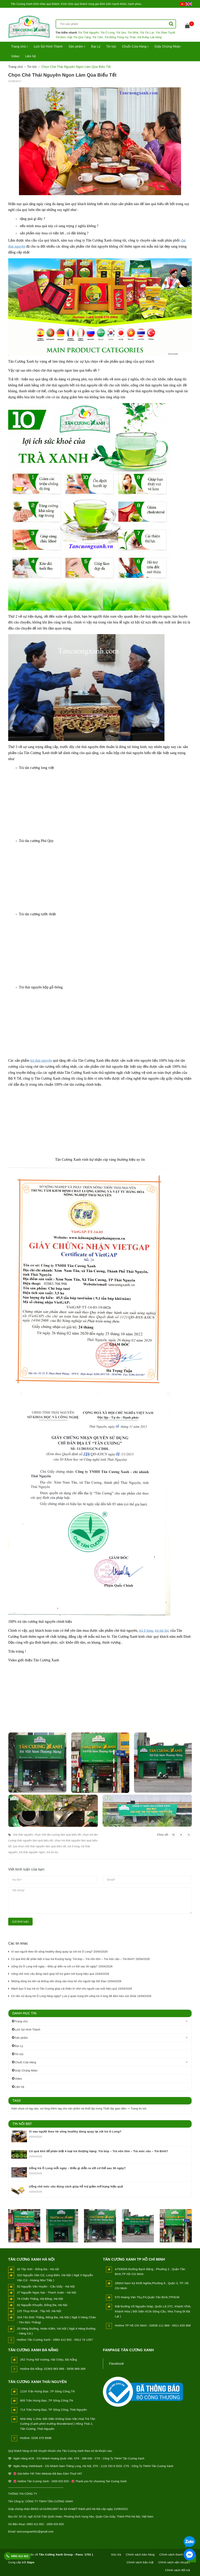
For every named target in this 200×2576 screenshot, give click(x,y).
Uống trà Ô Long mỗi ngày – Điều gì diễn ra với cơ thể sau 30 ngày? (77, 2168)
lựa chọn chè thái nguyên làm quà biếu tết (39, 1846)
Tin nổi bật (22, 2124)
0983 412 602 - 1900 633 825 (45, 2524)
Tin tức (111, 46)
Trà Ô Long (107, 32)
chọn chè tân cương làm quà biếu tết (58, 1834)
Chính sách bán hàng (140, 2554)
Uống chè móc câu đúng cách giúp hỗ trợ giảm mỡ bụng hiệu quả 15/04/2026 (60, 1973)
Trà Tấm (97, 37)
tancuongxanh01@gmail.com (35, 2531)
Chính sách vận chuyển (174, 2562)
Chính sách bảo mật (140, 2562)
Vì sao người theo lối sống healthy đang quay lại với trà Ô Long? (75, 2131)
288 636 (87, 2458)
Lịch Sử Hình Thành (48, 46)
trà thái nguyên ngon (32, 1852)
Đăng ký (185, 11)
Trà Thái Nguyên (88, 32)
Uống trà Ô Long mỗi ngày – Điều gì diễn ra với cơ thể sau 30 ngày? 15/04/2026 (61, 1966)
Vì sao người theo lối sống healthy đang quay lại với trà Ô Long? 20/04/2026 (59, 1951)
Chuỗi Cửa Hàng (135, 46)
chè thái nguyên (23, 1834)
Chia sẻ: (163, 1834)
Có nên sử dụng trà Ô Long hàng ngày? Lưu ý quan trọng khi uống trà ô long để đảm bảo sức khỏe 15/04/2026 (81, 1996)
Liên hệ (30, 56)
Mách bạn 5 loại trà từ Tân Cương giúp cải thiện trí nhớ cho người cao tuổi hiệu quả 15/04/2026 (71, 1988)
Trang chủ (19, 46)
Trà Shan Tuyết (165, 32)
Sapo (30, 2562)
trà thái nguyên (41, 1060)
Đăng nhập (164, 11)
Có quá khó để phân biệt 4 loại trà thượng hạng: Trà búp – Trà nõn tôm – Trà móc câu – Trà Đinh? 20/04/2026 (80, 1959)
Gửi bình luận (20, 1921)
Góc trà (116, 2554)
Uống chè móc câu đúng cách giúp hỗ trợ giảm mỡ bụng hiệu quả (76, 2186)
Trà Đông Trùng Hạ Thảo (120, 37)
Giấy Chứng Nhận (167, 46)
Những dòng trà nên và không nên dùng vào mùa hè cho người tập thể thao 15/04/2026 (66, 1981)
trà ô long (146, 1630)
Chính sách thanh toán (174, 2554)
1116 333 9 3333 (111, 2466)
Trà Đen (61, 37)
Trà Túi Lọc (147, 32)
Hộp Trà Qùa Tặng (79, 37)
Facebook (116, 2363)
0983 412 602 (20, 2556)
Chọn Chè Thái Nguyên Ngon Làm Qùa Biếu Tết (62, 75)
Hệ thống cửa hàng (149, 37)
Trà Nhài (133, 32)
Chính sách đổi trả (177, 2570)
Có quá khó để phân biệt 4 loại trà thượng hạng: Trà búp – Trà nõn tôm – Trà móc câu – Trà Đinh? (98, 2151)
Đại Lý (95, 46)
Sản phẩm (77, 46)
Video (15, 56)
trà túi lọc (162, 1630)
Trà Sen (121, 32)
